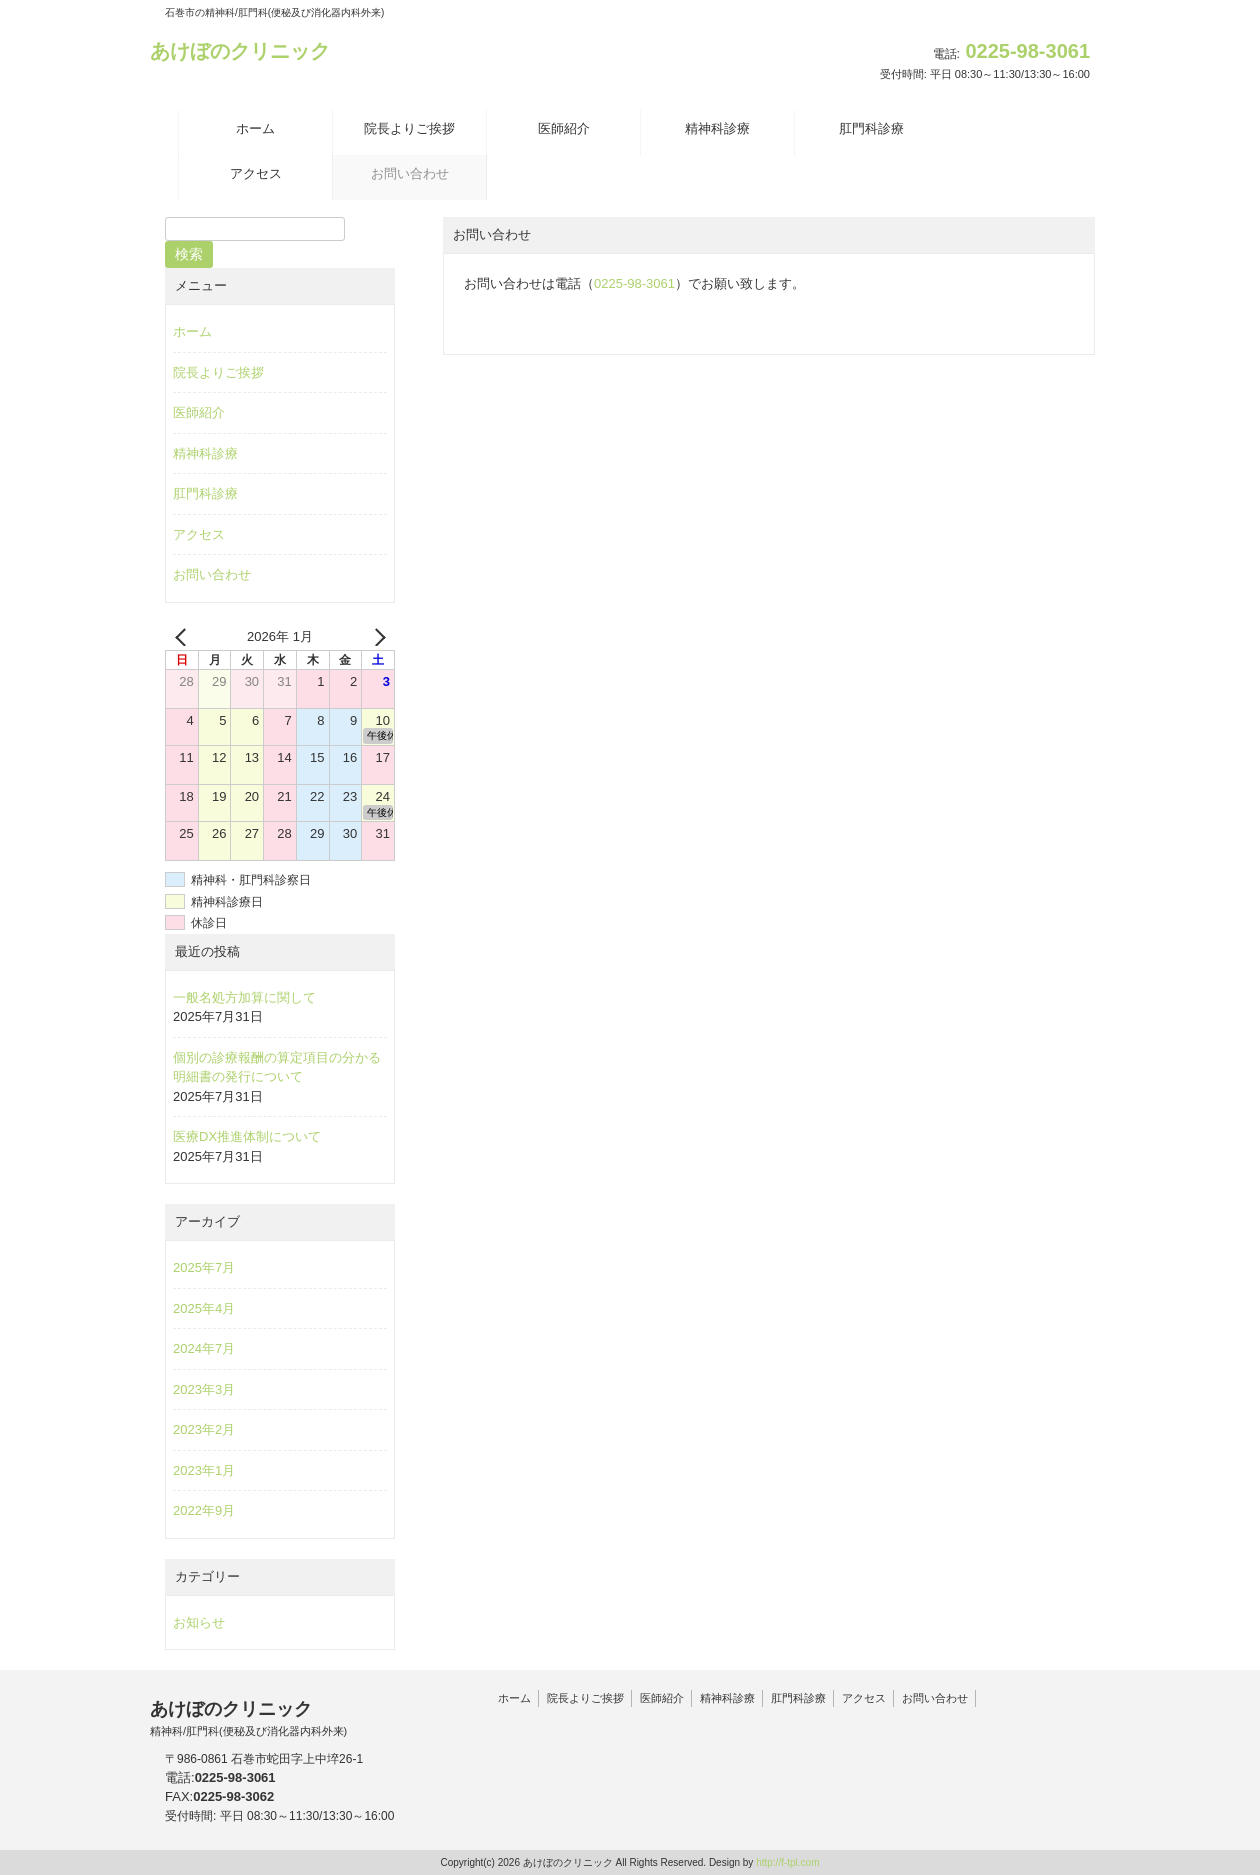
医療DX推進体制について (247, 1136)
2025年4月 (204, 1308)
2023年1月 (204, 1470)
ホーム (192, 331)
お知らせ (199, 1622)
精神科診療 (205, 453)
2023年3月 (204, 1389)
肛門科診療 (205, 493)
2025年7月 (204, 1267)
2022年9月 (204, 1510)
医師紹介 (199, 412)
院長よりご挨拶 (218, 372)
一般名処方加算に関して (244, 997)
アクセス (199, 534)
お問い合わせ (212, 574)
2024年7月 (204, 1348)
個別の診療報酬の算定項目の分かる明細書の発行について (277, 1067)
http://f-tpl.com (787, 1862)
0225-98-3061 (634, 283)
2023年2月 (204, 1429)
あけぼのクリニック (240, 51)
